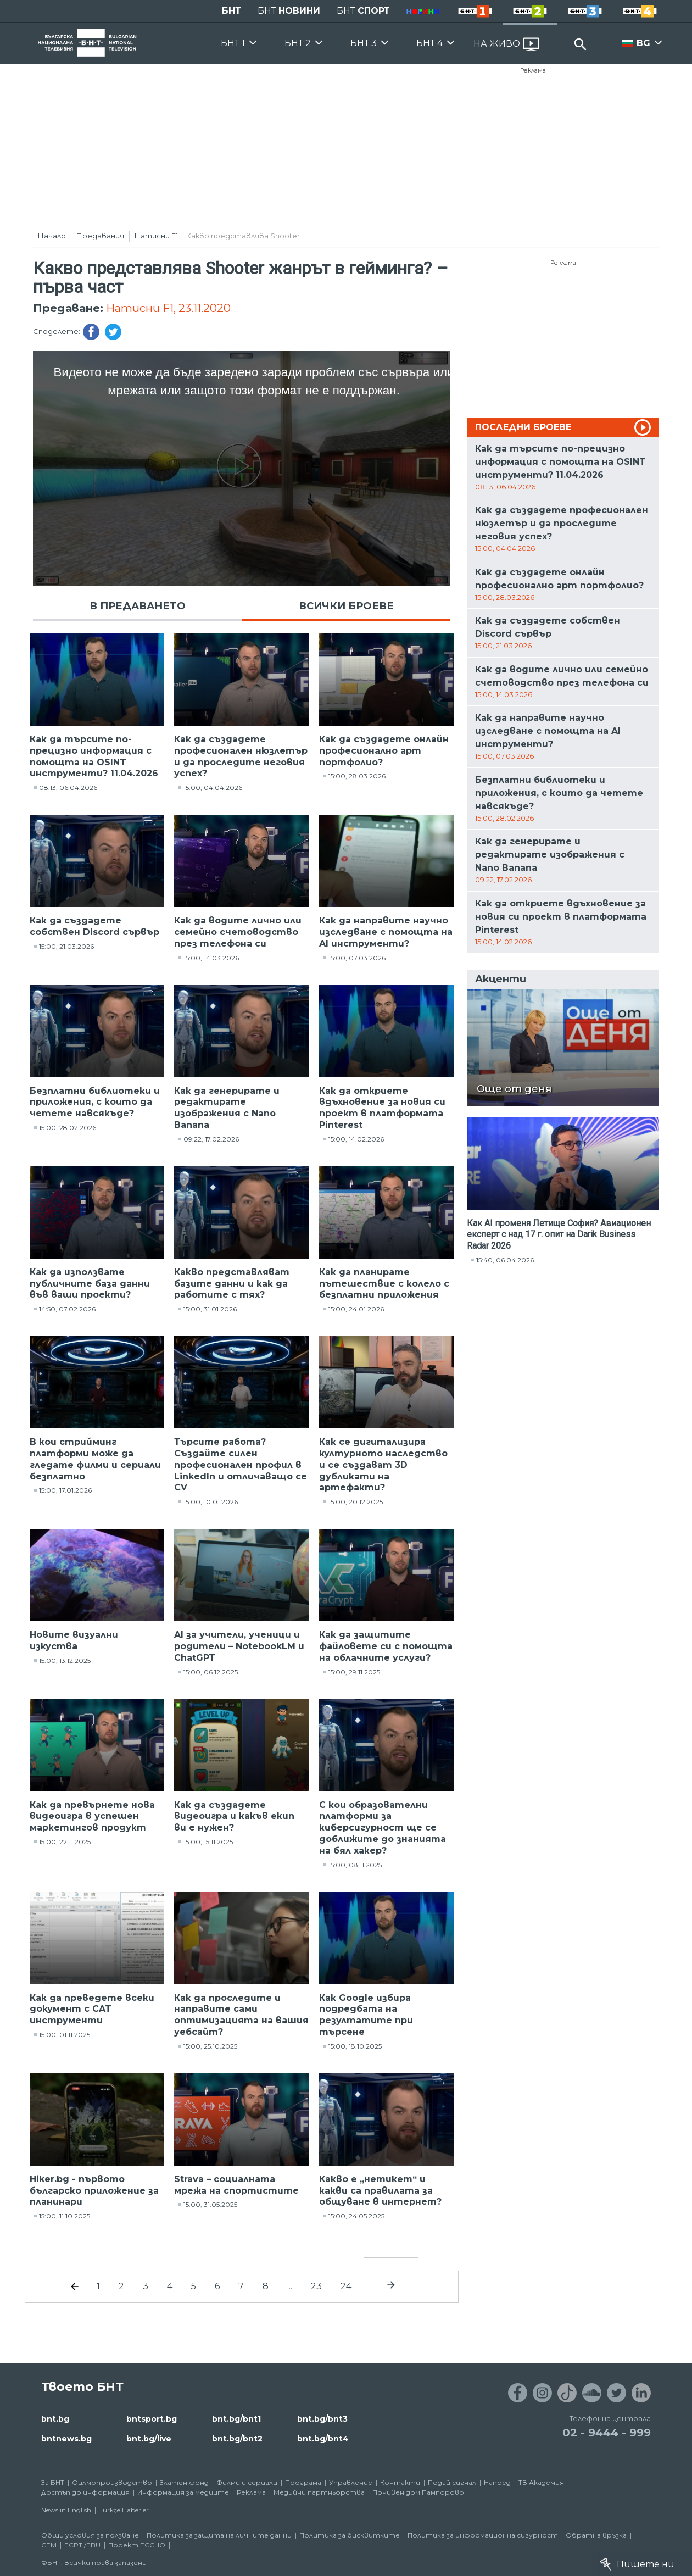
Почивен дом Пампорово (418, 2492)
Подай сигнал (452, 2482)
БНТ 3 (363, 43)
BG (643, 43)
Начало (52, 235)
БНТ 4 (429, 43)
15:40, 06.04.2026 (505, 1260)
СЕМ (49, 2545)
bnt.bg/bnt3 (322, 2419)
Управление (350, 2482)
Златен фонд (184, 2482)
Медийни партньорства (319, 2492)
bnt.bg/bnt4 (323, 2439)
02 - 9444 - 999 (606, 2432)
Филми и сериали (246, 2482)
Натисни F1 (156, 235)
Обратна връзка (596, 2535)
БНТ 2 (297, 43)
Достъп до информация (85, 2492)
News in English (66, 2510)
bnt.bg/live (148, 2439)
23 (316, 2286)
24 (346, 2286)
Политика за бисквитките (349, 2535)
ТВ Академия (541, 2482)
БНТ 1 (233, 43)
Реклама (533, 70)
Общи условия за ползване (90, 2535)
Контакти (400, 2482)
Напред (497, 2482)
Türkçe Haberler (124, 2510)
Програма (303, 2482)
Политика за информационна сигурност (483, 2535)
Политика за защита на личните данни (219, 2535)
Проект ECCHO (136, 2545)
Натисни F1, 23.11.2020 (168, 308)
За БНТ (52, 2482)
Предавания (100, 235)
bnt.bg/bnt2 (237, 2439)
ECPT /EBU (82, 2545)
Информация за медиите (183, 2492)
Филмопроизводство (112, 2482)
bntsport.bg (151, 2419)
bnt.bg (55, 2419)
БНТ (231, 10)
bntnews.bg (66, 2439)
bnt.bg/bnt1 (236, 2419)
